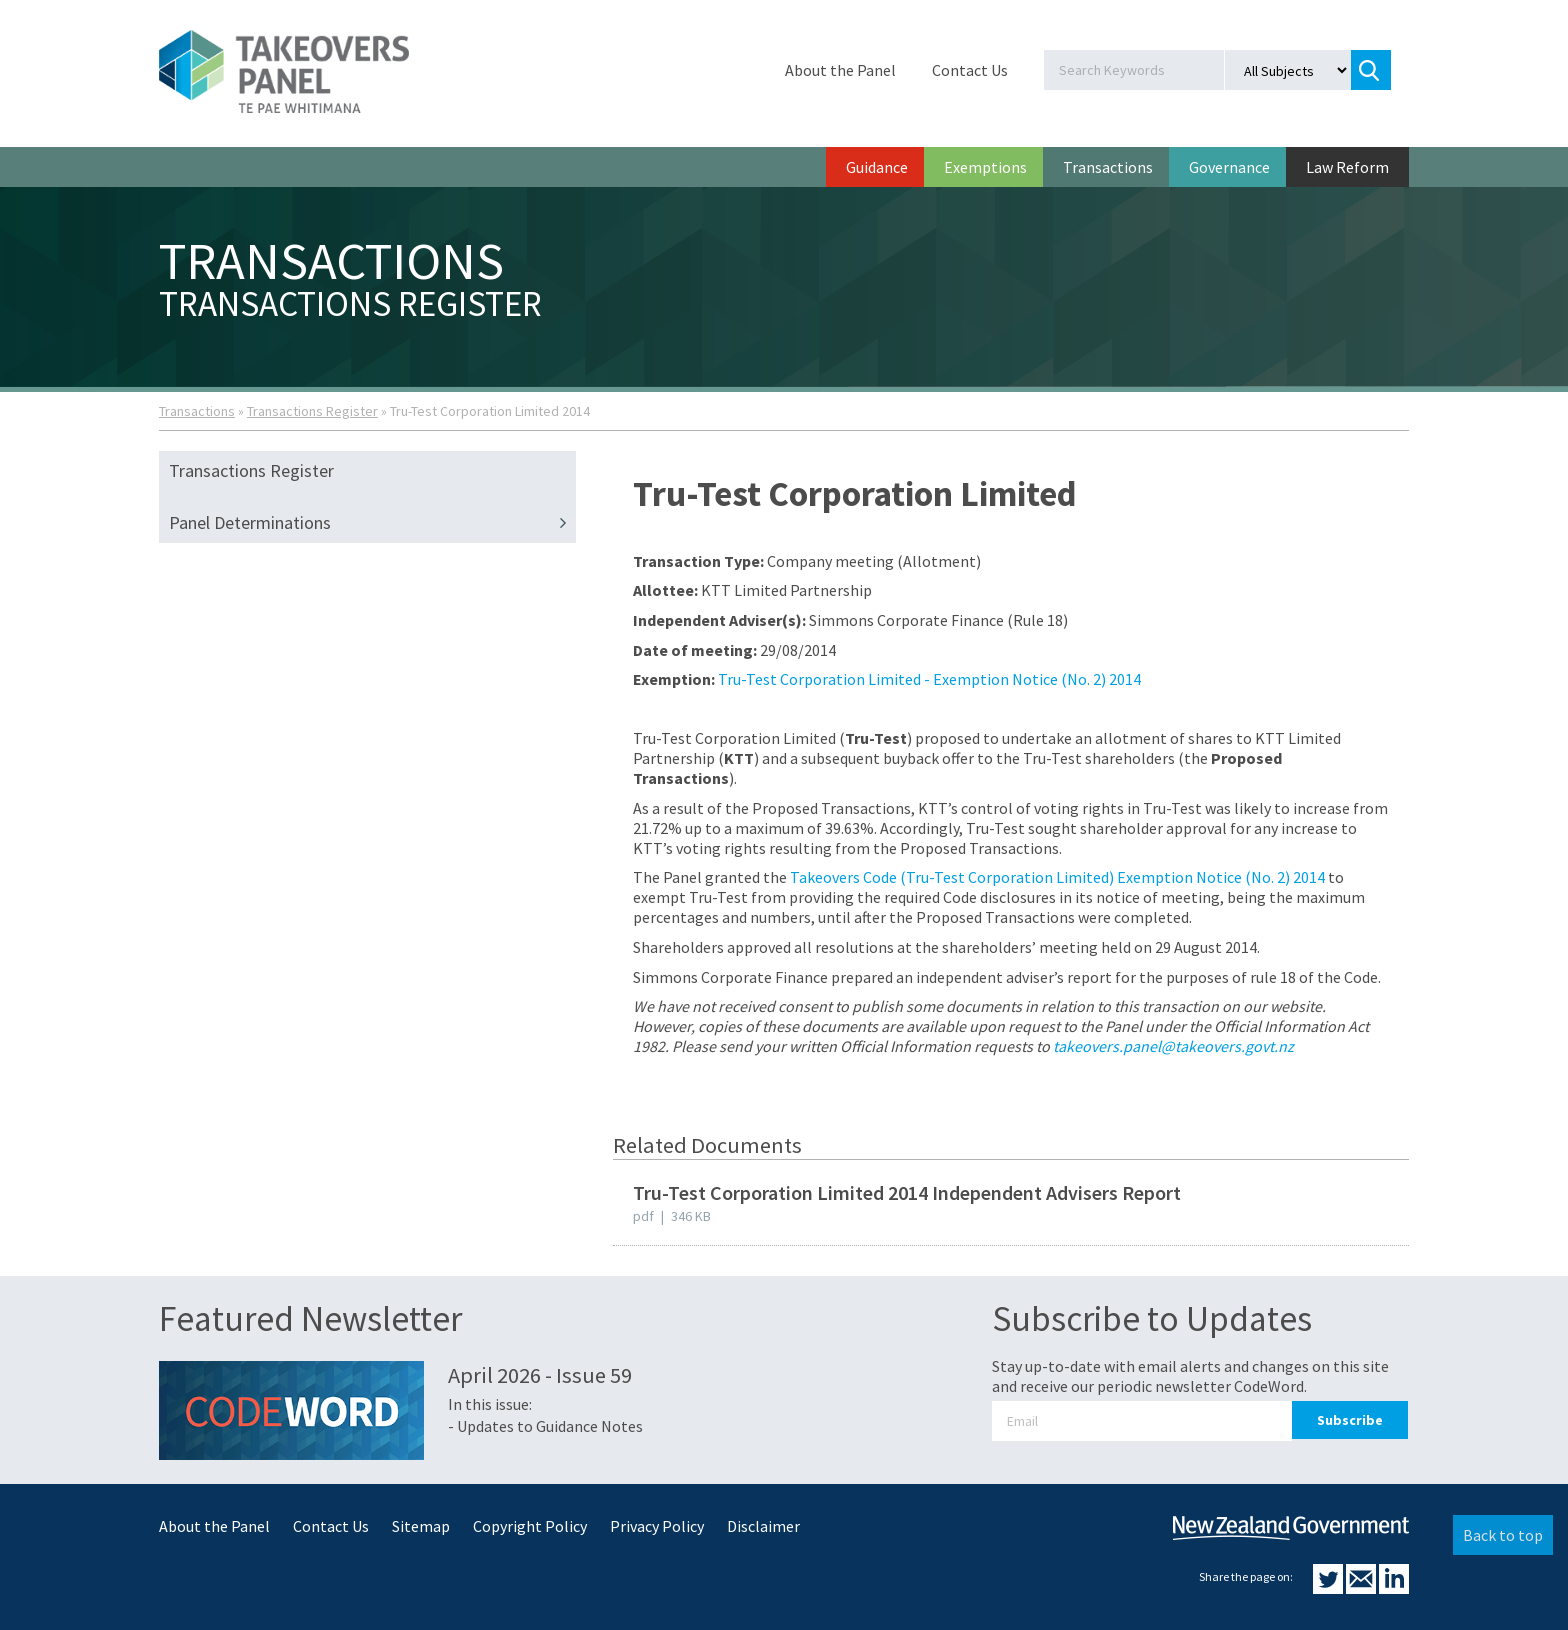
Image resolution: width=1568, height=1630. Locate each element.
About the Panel (840, 70)
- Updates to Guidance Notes (545, 1426)
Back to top (1503, 1535)
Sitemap (421, 1526)
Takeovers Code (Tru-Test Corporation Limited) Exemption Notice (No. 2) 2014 (1057, 877)
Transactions (1108, 167)
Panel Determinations (372, 523)
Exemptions (985, 167)
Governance (1229, 167)
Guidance (877, 167)
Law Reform (1347, 167)
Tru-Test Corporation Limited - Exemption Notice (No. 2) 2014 (929, 679)
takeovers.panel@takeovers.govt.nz (1173, 1046)
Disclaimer (763, 1526)
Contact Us (970, 70)
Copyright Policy (530, 1526)
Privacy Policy (657, 1526)
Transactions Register (312, 411)
